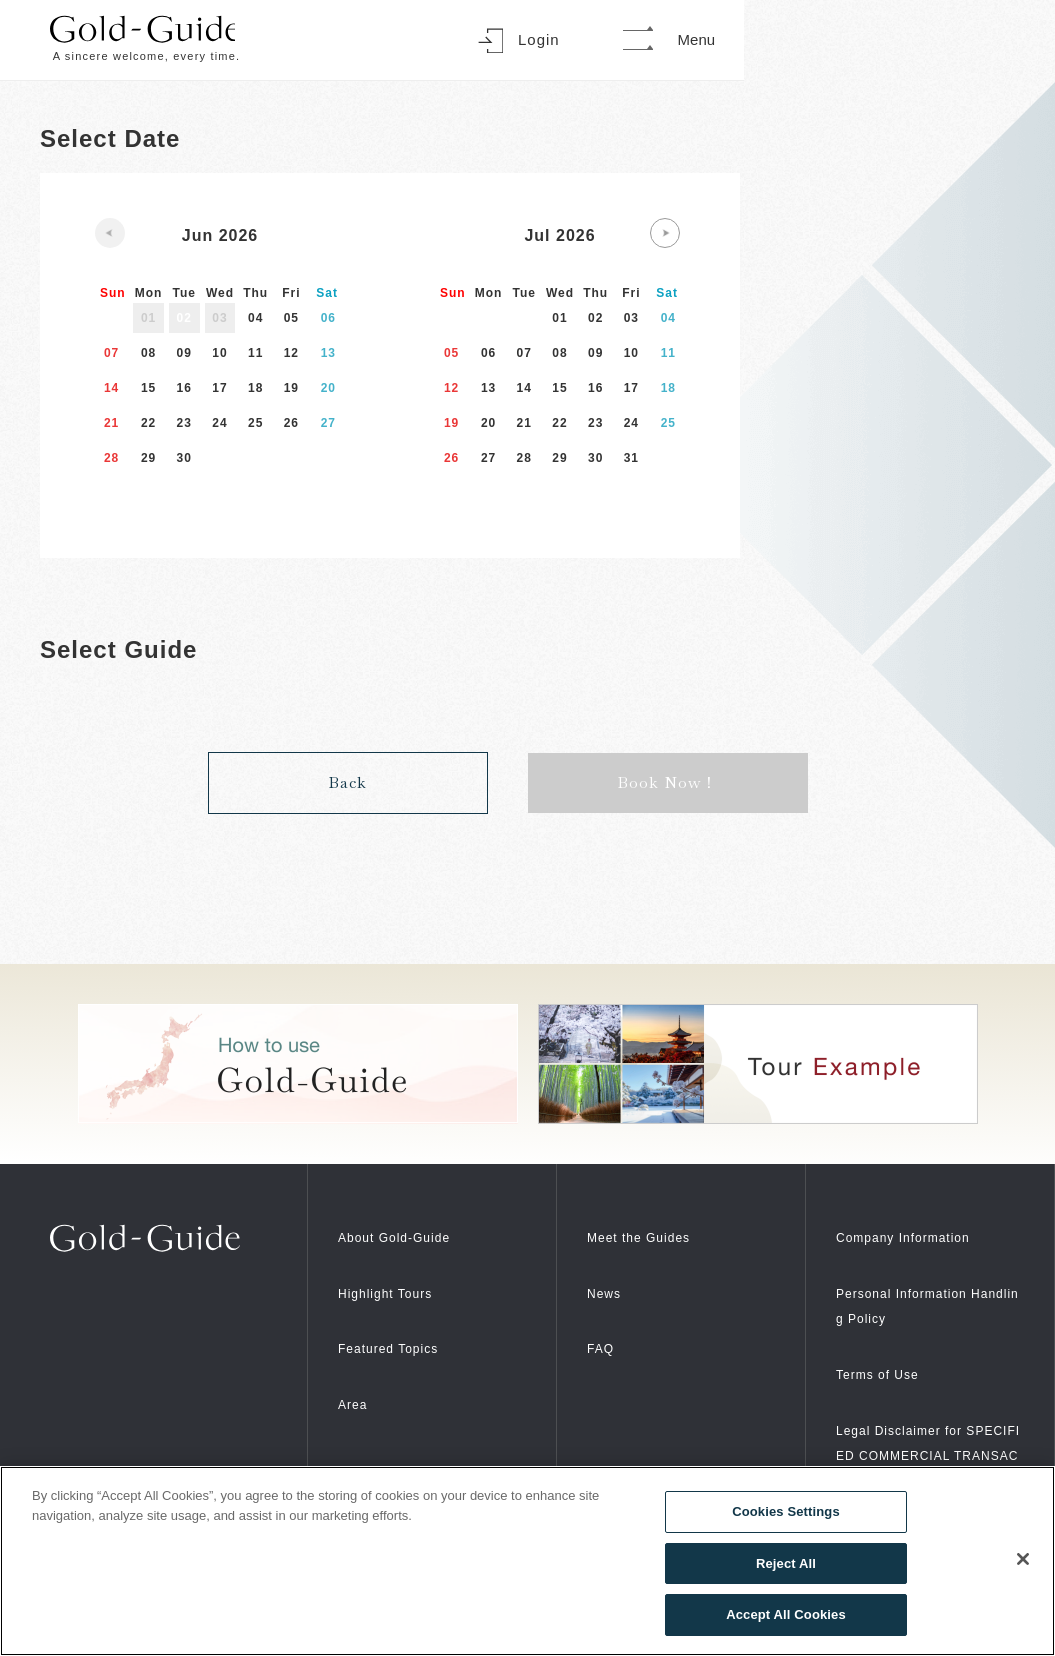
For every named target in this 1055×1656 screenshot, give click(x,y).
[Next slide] (665, 233)
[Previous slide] (110, 233)
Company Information (922, 1216)
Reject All (786, 1563)
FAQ (604, 1327)
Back (347, 762)
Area (357, 1383)
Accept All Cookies (786, 1614)
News (609, 1272)
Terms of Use (889, 1353)
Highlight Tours (398, 1272)
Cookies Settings (786, 1511)
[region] (527, 1561)
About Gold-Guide (410, 1216)
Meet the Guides (653, 1216)
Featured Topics (402, 1327)
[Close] (1023, 1559)
